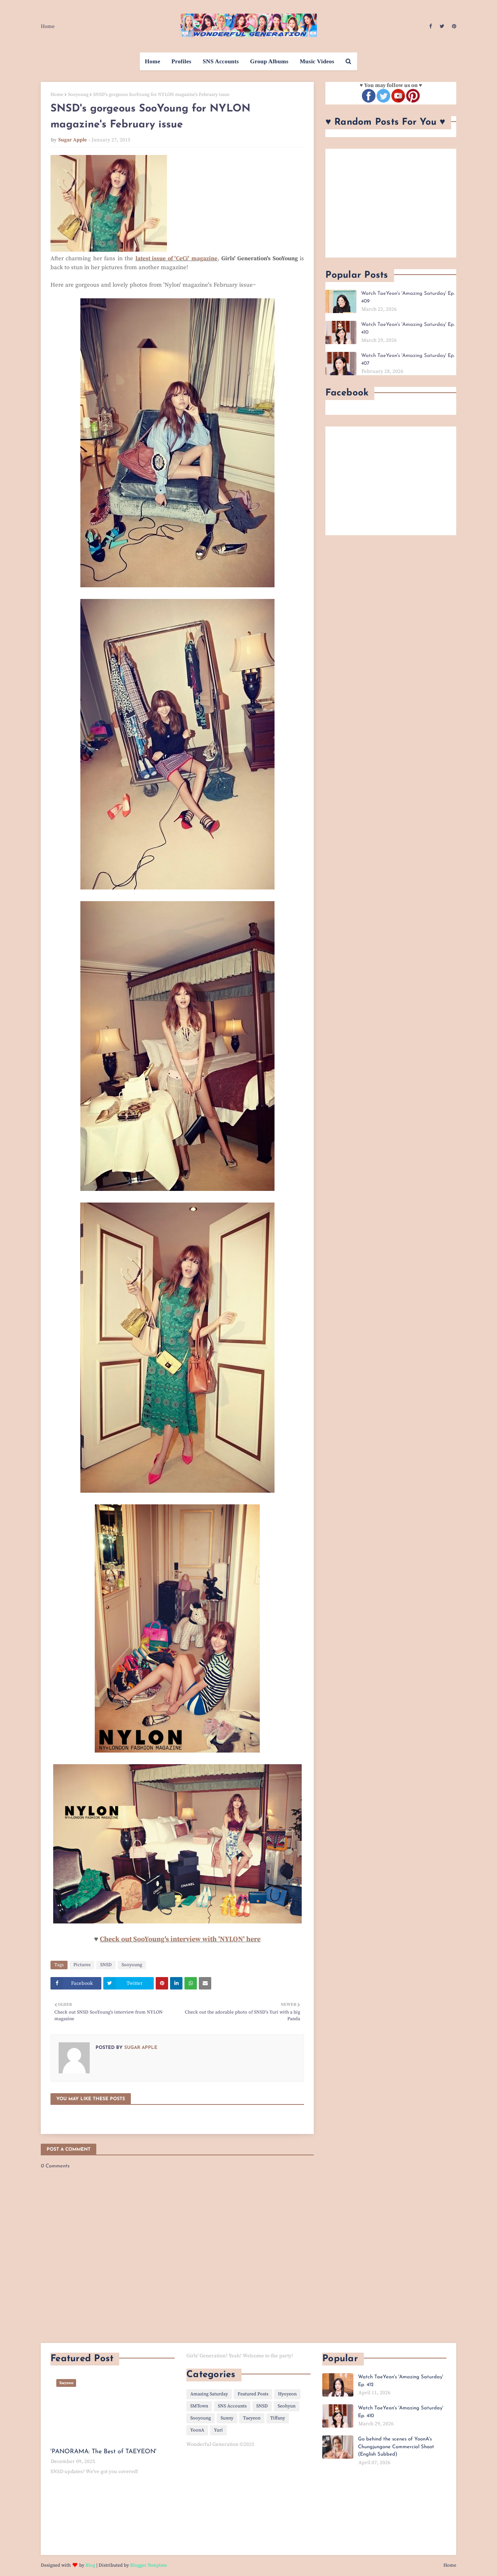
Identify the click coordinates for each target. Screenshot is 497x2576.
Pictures (81, 1965)
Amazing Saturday (209, 2394)
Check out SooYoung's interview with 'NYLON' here (180, 1939)
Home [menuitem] (152, 61)
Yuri (218, 2430)
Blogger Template (148, 2565)
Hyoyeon (287, 2394)
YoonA (197, 2430)
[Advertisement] (390, 203)
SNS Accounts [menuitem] (221, 61)
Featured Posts (253, 2394)
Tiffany (277, 2418)
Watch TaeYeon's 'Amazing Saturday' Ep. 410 (408, 328)
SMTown (199, 2406)
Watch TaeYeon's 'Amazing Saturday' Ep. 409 (408, 297)
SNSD (106, 1965)
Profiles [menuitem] (181, 61)
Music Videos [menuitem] (317, 61)
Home (48, 26)
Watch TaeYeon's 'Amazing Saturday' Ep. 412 (400, 2380)
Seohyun (286, 2406)
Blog (90, 2565)
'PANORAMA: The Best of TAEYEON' (103, 2452)
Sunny (227, 2418)
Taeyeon (252, 2418)
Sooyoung (78, 94)
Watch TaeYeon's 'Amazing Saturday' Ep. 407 (408, 359)
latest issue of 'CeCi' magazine (176, 258)
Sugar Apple (72, 140)
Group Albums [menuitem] (269, 61)
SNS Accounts (232, 2406)
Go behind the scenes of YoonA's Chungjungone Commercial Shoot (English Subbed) (396, 2447)
